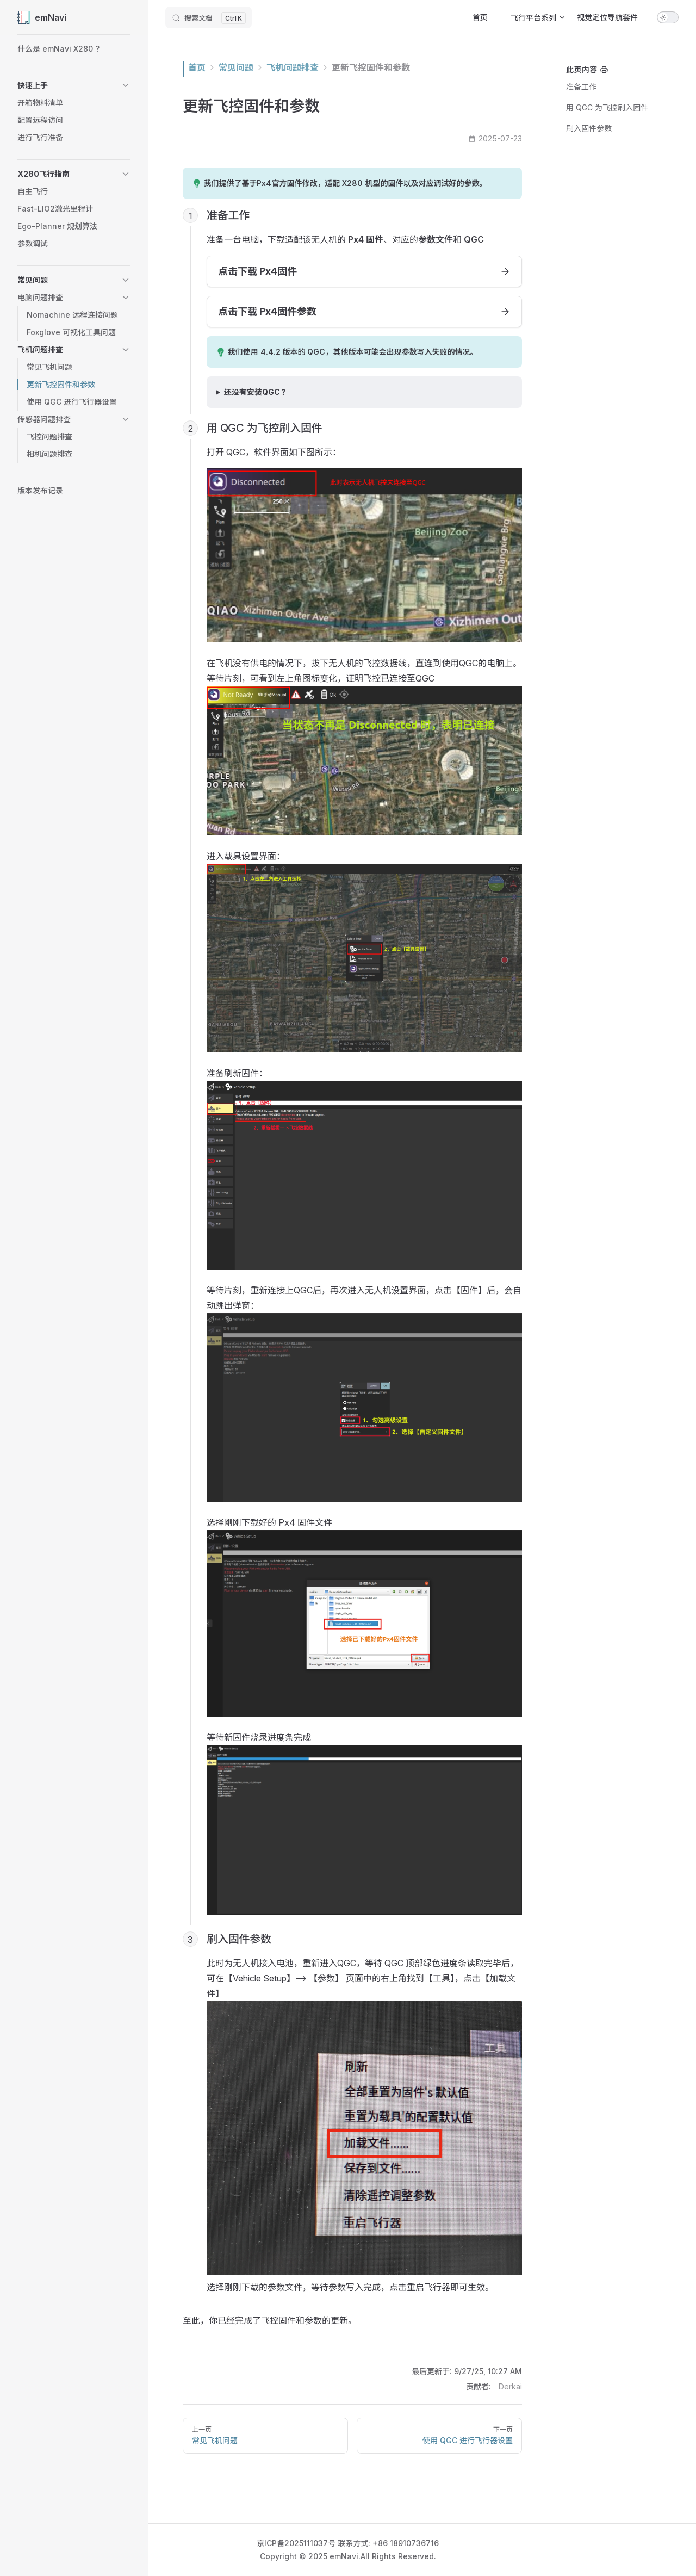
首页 (197, 67)
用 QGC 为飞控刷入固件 (607, 107)
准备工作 (581, 86)
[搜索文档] (208, 17)
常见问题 (236, 67)
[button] (73, 85)
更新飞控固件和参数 (371, 67)
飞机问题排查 (292, 67)
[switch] (668, 17)
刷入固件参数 (589, 128)
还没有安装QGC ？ (256, 392)
